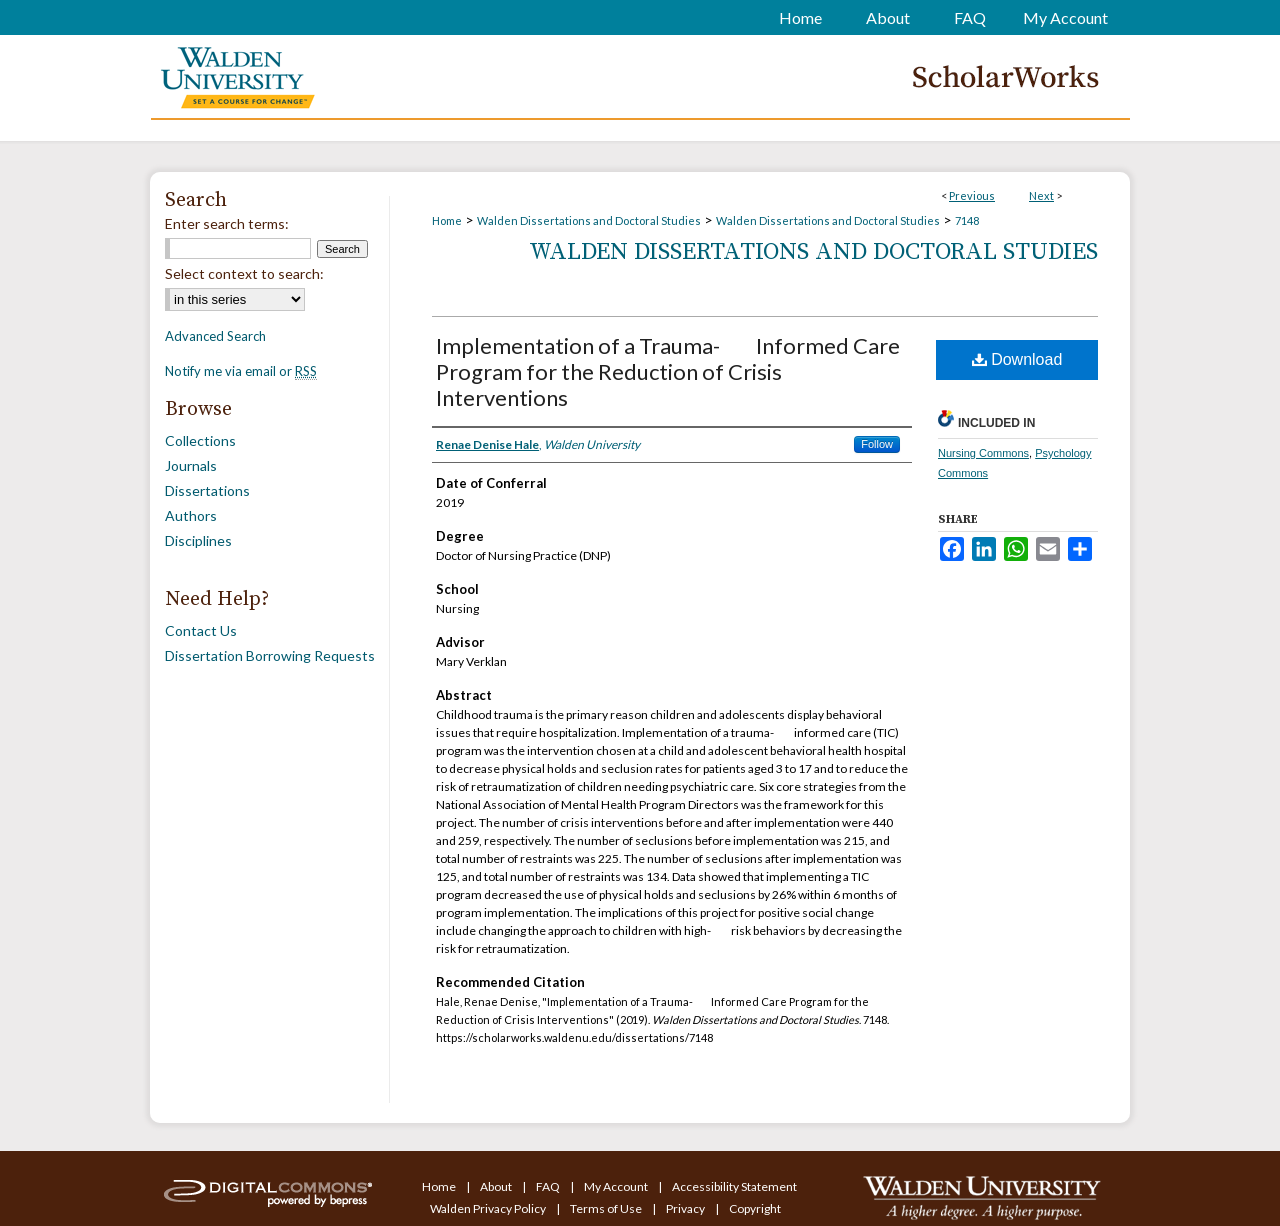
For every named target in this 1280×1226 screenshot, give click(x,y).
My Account (617, 1186)
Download (1017, 359)
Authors (191, 515)
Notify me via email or (241, 371)
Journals (191, 465)
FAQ (549, 1186)
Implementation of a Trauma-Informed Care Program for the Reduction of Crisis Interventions (668, 371)
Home (447, 220)
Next (1041, 195)
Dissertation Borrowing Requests (270, 655)
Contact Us (201, 630)
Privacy (686, 1208)
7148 (967, 220)
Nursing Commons (983, 453)
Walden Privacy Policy (489, 1208)
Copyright (755, 1208)
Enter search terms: (227, 223)
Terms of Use (607, 1208)
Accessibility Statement (734, 1186)
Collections (200, 440)
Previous (972, 195)
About (497, 1186)
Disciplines (198, 540)
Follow (877, 444)
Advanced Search (215, 336)
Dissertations (207, 490)
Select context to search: (244, 273)
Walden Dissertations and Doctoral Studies (589, 220)
